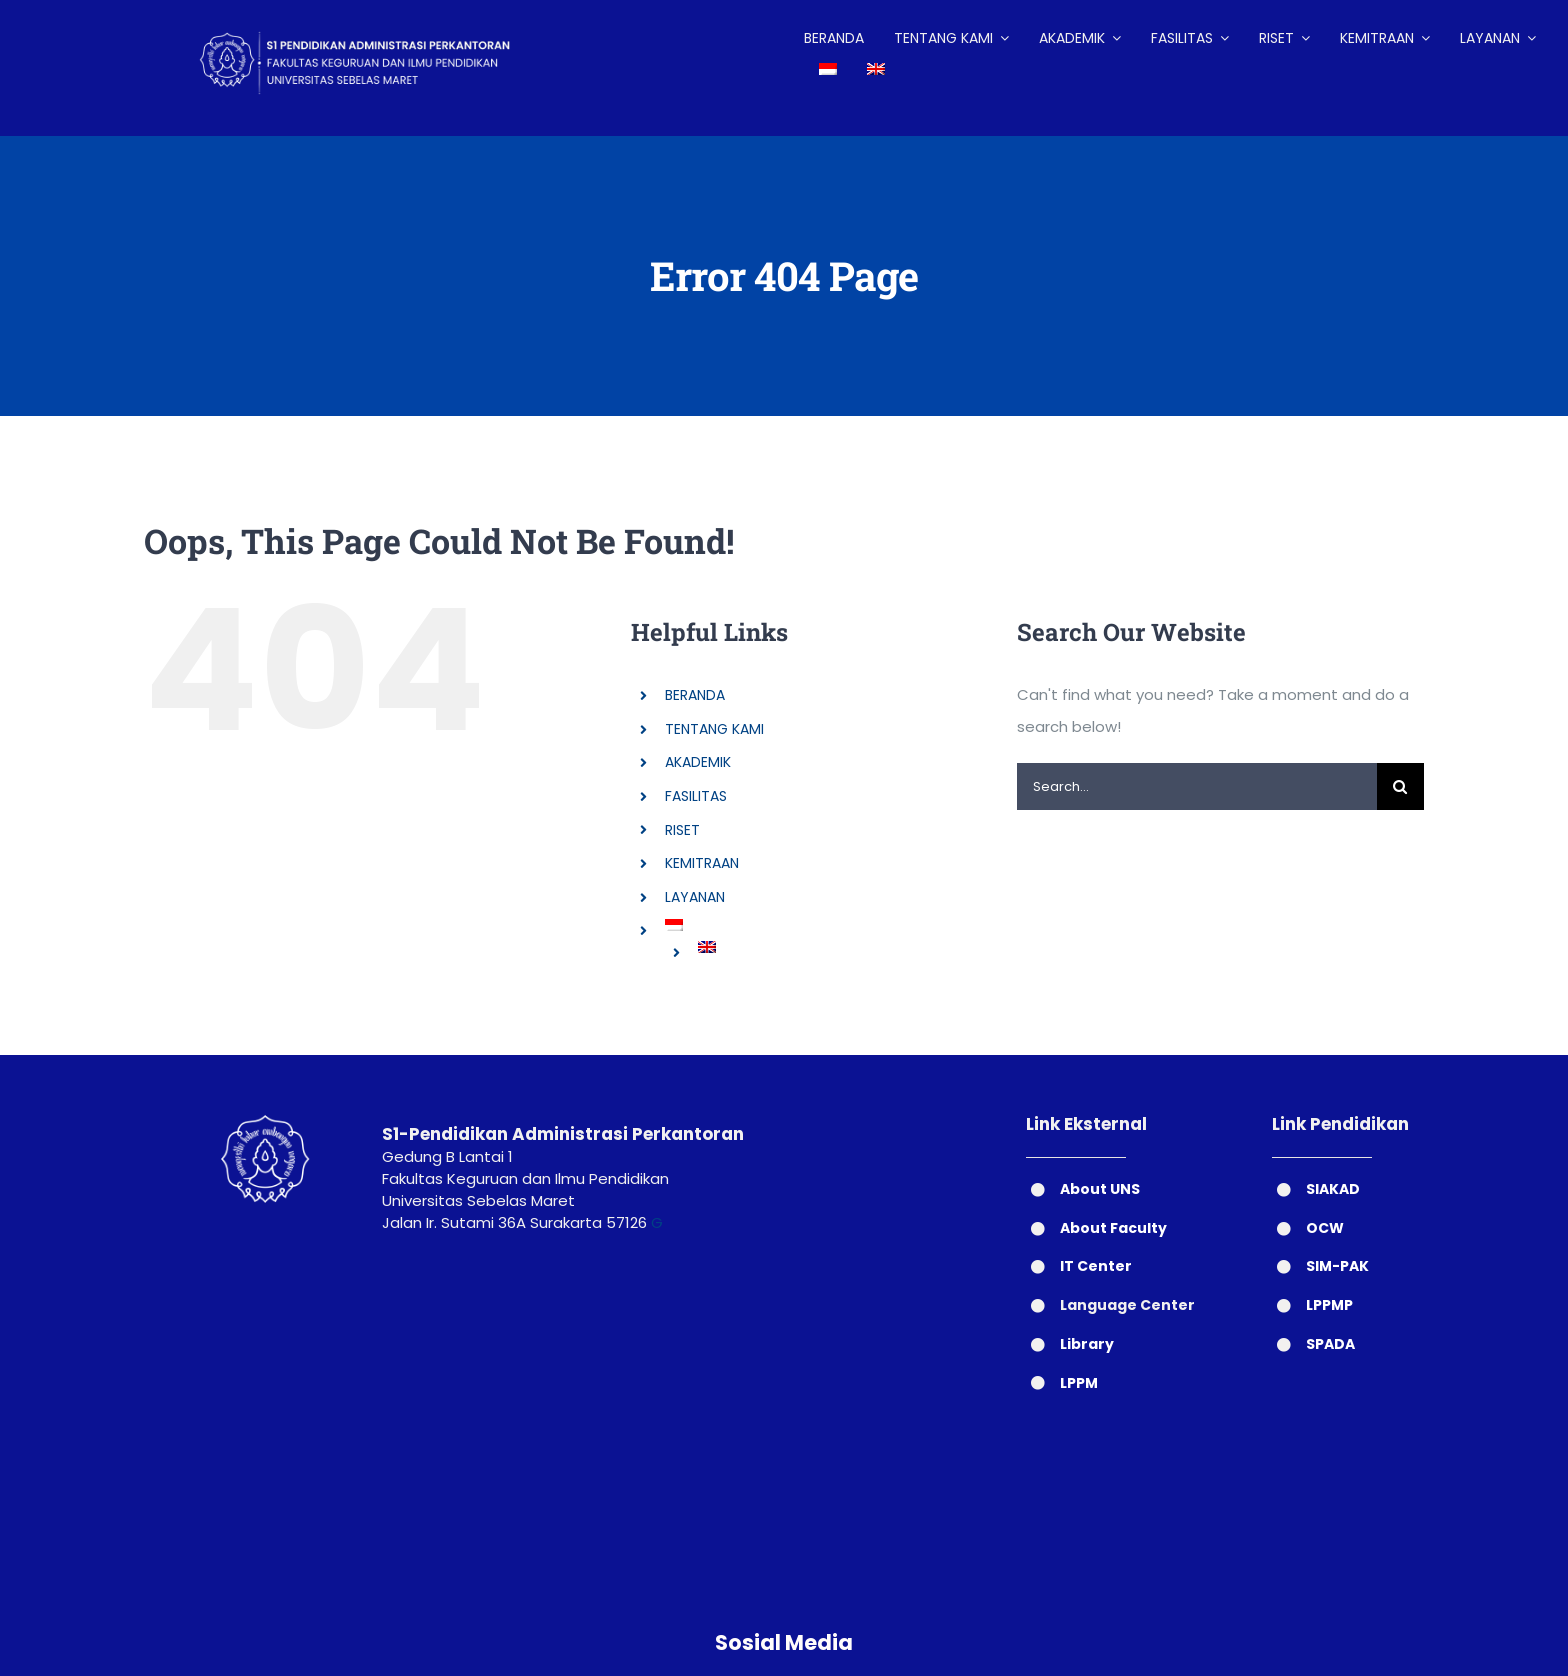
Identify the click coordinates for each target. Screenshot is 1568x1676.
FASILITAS (696, 796)
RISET (682, 830)
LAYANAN (695, 897)
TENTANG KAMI (714, 729)
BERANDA (695, 695)
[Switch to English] (876, 70)
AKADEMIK (698, 762)
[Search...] (1197, 786)
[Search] (1400, 786)
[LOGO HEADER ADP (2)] (371, 17)
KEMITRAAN (702, 863)
